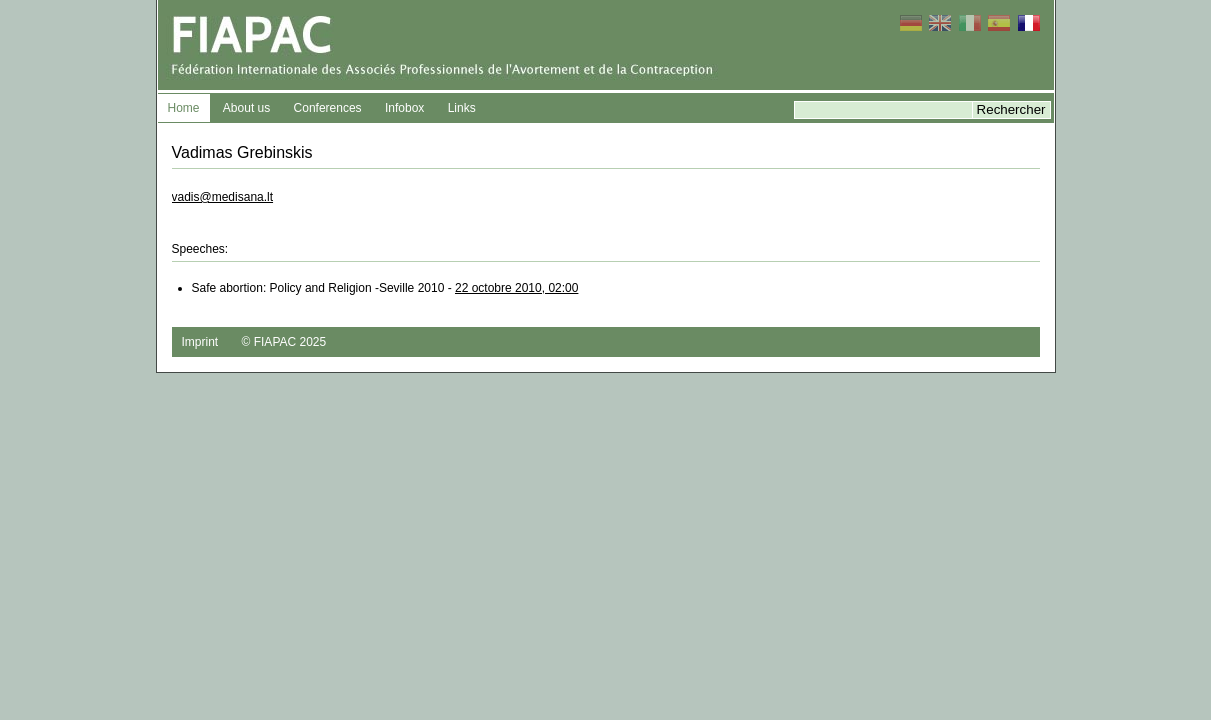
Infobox (404, 108)
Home (184, 108)
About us (246, 108)
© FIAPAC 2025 (284, 342)
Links (462, 108)
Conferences (328, 108)
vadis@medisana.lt (223, 197)
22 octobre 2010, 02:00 (516, 288)
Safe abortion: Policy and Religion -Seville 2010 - (385, 288)
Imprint (200, 342)
